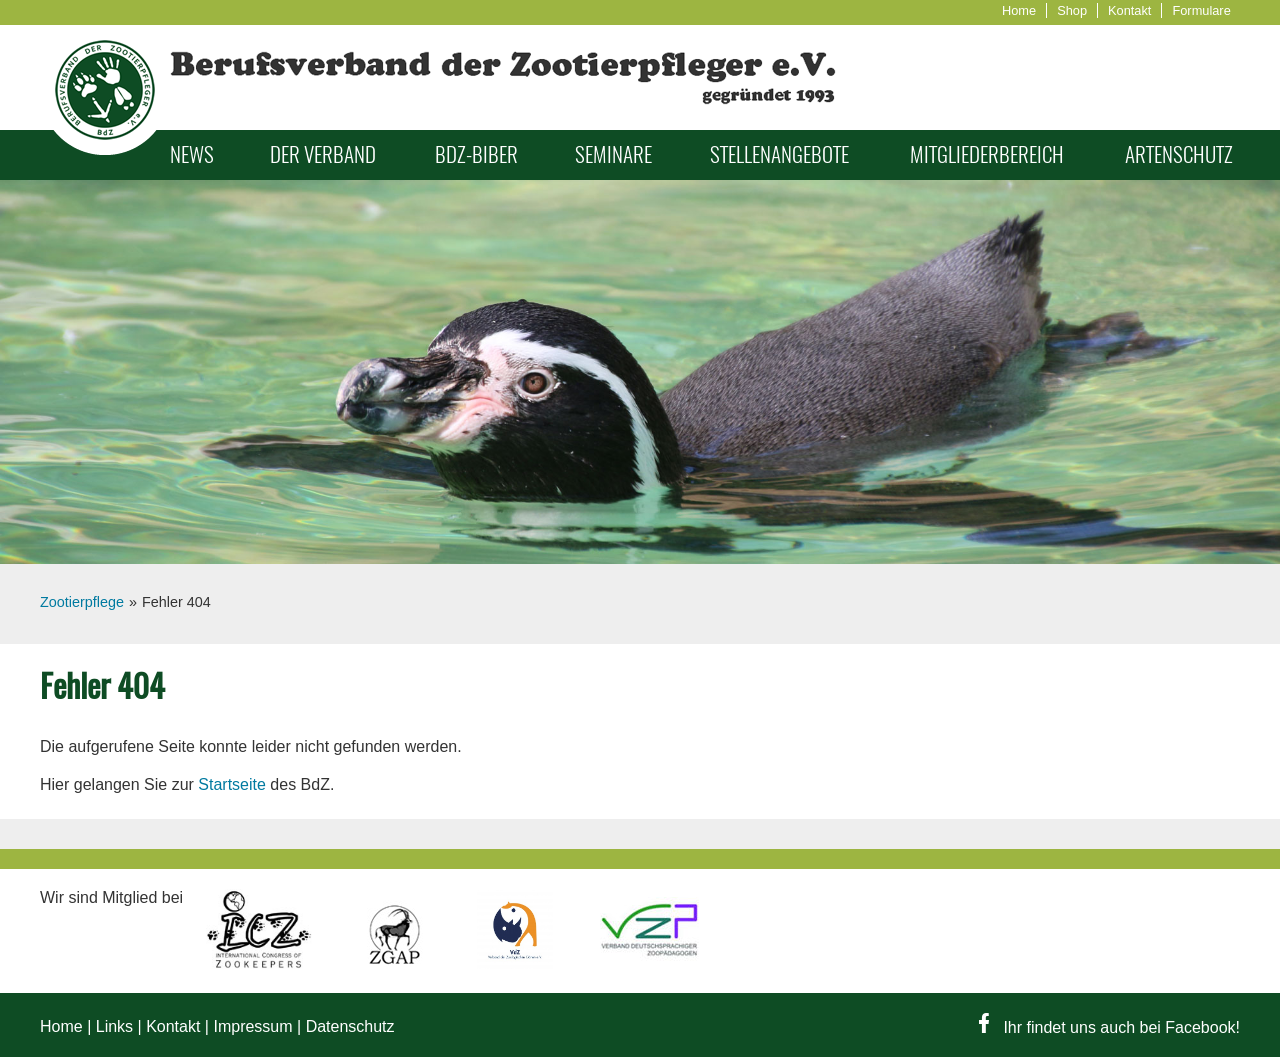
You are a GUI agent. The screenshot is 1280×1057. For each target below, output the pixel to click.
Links (114, 1026)
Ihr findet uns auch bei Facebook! (1109, 1027)
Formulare (1201, 10)
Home (1019, 10)
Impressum (252, 1026)
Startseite (232, 784)
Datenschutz (350, 1026)
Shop (1072, 10)
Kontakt (1129, 10)
